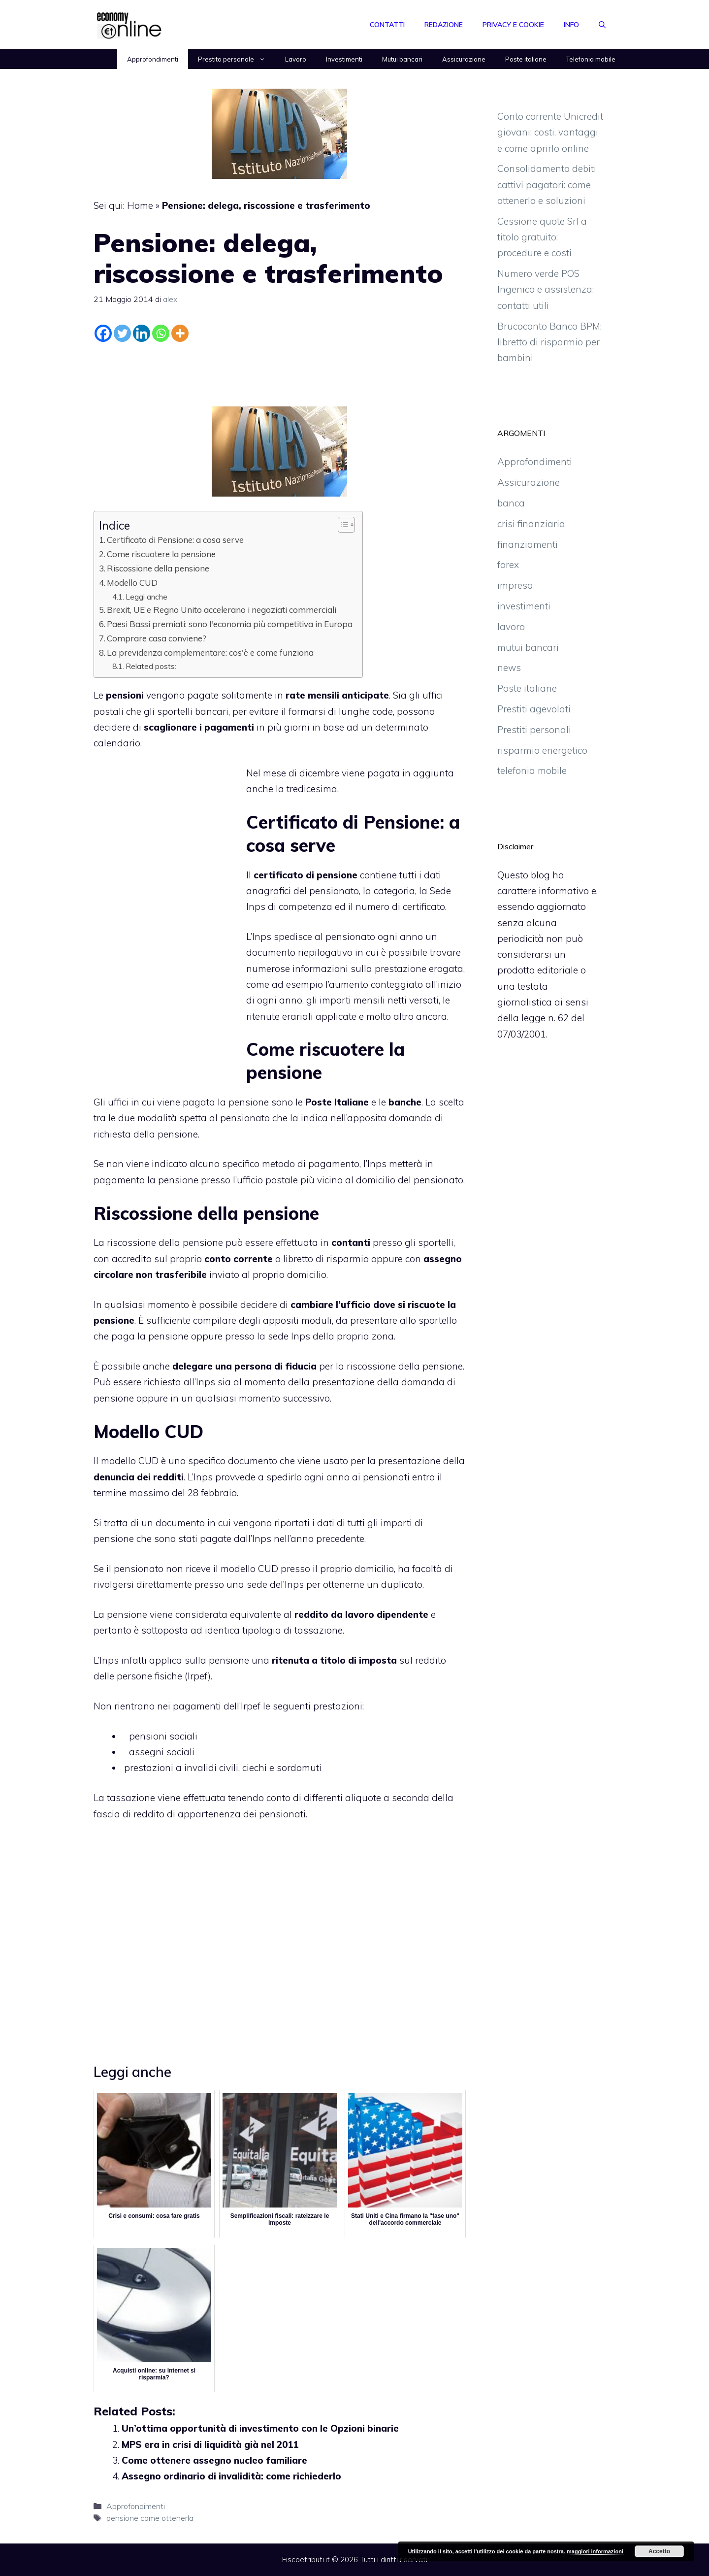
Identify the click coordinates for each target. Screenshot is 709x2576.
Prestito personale (236, 59)
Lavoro (295, 59)
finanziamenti (527, 544)
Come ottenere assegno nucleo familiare (214, 2460)
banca (511, 503)
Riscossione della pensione (158, 568)
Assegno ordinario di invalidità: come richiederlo (231, 2476)
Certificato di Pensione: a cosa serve (175, 540)
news (509, 667)
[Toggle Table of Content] (341, 524)
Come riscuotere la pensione (161, 554)
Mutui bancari (402, 59)
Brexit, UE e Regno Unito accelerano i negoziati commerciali (221, 609)
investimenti (523, 606)
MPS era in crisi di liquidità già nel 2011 (210, 2444)
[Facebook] (103, 333)
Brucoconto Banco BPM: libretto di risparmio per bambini (549, 342)
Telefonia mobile (590, 59)
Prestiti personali (534, 730)
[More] (180, 333)
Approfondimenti (152, 59)
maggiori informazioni (595, 2551)
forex (508, 564)
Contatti (387, 24)
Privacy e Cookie (513, 24)
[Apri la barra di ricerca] (602, 24)
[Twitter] (122, 333)
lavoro (511, 627)
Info (571, 24)
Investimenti (344, 59)
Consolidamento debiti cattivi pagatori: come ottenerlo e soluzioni (546, 184)
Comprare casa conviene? (156, 638)
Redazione (443, 24)
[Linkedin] (141, 333)
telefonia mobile (532, 770)
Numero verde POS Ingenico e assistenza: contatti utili (545, 289)
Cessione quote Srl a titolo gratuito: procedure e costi (542, 237)
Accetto (659, 2551)
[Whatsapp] (160, 333)
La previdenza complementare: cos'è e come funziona (210, 652)
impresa (515, 585)
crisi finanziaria (531, 524)
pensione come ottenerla (149, 2518)
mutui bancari (528, 647)
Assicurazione (463, 59)
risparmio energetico (542, 750)
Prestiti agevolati (534, 709)
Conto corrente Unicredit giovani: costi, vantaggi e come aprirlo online (550, 132)
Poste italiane (526, 59)
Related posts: (151, 666)
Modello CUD (132, 582)
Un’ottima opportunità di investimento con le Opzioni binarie (260, 2428)
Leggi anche (146, 597)
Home (140, 205)
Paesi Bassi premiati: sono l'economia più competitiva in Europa (230, 624)
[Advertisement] (279, 372)
